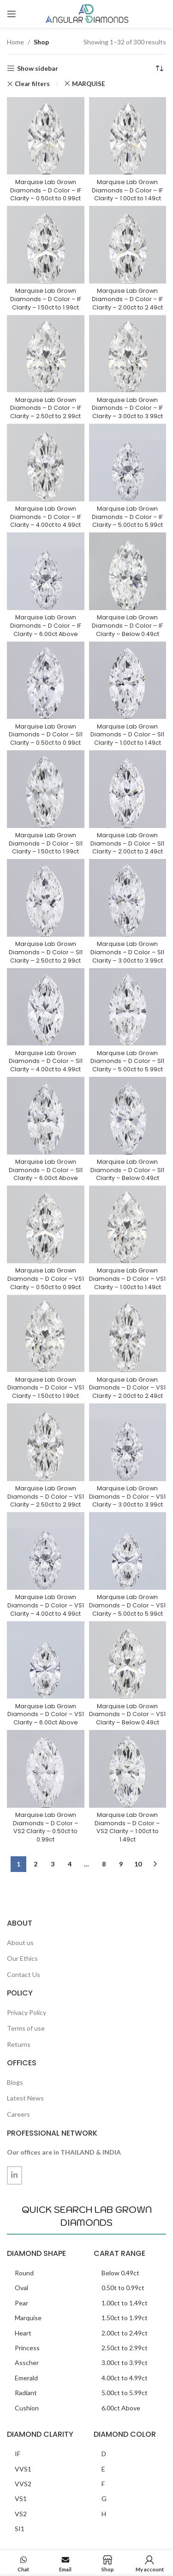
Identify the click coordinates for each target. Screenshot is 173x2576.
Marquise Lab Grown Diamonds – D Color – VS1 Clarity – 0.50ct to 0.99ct (45, 1278)
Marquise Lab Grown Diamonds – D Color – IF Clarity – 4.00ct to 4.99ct (45, 517)
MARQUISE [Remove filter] (88, 83)
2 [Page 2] (35, 1864)
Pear (21, 2303)
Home (15, 42)
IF (17, 2454)
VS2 (21, 2514)
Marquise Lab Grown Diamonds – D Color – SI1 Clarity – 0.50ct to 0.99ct (46, 735)
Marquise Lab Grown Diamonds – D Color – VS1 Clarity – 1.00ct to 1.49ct (127, 1278)
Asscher (27, 2362)
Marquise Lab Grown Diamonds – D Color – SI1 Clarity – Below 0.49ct (127, 1170)
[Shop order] (159, 68)
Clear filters (32, 84)
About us (20, 1942)
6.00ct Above (120, 2408)
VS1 (21, 2498)
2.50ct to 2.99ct (124, 2348)
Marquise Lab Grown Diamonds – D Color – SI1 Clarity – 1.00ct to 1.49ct (127, 735)
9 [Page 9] (121, 1864)
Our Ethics (22, 1958)
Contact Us (23, 1974)
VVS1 (23, 2469)
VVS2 (23, 2484)
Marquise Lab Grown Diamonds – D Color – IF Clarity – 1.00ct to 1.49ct (127, 190)
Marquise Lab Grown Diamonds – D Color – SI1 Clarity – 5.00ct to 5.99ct (127, 1061)
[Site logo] (87, 13)
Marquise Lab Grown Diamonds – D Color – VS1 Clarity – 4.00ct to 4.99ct (45, 1605)
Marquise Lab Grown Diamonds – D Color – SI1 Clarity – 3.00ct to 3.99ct (127, 952)
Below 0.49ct (120, 2273)
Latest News (25, 2098)
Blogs (15, 2082)
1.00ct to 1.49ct (124, 2303)
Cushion (27, 2408)
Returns (18, 2044)
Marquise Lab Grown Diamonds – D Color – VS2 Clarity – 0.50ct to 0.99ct (45, 1827)
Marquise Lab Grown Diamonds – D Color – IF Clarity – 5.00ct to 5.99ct (127, 517)
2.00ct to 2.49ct (124, 2333)
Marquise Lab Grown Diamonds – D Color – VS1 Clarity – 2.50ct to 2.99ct (45, 1496)
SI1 (19, 2529)
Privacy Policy (26, 2012)
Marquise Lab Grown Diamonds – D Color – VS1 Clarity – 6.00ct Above (45, 1714)
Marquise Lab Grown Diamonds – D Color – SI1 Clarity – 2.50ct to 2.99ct (46, 952)
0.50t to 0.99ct (122, 2288)
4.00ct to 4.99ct (124, 2378)
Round (24, 2273)
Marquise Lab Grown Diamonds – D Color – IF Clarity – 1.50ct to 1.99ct (45, 299)
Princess (27, 2348)
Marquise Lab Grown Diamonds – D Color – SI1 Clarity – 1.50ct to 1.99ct (46, 843)
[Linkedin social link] (14, 2175)
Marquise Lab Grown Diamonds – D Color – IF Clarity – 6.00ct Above (45, 625)
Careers (18, 2114)
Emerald (26, 2378)
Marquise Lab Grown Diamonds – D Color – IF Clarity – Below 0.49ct (127, 625)
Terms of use (26, 2028)
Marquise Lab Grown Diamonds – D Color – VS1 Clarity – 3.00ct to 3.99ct (127, 1496)
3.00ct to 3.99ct (124, 2362)
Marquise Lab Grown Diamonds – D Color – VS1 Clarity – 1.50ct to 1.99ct (45, 1388)
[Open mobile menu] (11, 14)
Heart (23, 2333)
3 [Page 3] (52, 1864)
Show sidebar (37, 68)
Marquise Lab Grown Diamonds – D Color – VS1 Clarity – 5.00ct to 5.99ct (127, 1605)
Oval (21, 2288)
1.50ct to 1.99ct (124, 2318)
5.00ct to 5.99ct (124, 2393)
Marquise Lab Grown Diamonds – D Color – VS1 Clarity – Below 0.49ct (127, 1714)
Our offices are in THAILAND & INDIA (64, 2152)
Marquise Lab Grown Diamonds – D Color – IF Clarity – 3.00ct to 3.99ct (127, 408)
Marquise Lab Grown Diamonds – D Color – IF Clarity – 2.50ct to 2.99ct (45, 408)
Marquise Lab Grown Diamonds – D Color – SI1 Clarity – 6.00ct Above (46, 1170)
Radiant (26, 2393)
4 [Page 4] (70, 1864)
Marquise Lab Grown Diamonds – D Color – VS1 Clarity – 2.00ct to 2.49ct (127, 1388)
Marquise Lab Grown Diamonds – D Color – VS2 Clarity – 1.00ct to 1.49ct (127, 1827)
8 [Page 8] (104, 1864)
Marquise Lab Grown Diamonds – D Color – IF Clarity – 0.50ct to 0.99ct (45, 190)
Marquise (28, 2318)
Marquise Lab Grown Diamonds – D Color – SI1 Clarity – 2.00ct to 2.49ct (127, 843)
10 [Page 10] (138, 1864)
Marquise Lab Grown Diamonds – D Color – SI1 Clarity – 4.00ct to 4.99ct (46, 1061)
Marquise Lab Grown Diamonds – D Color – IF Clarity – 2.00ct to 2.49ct (127, 299)
